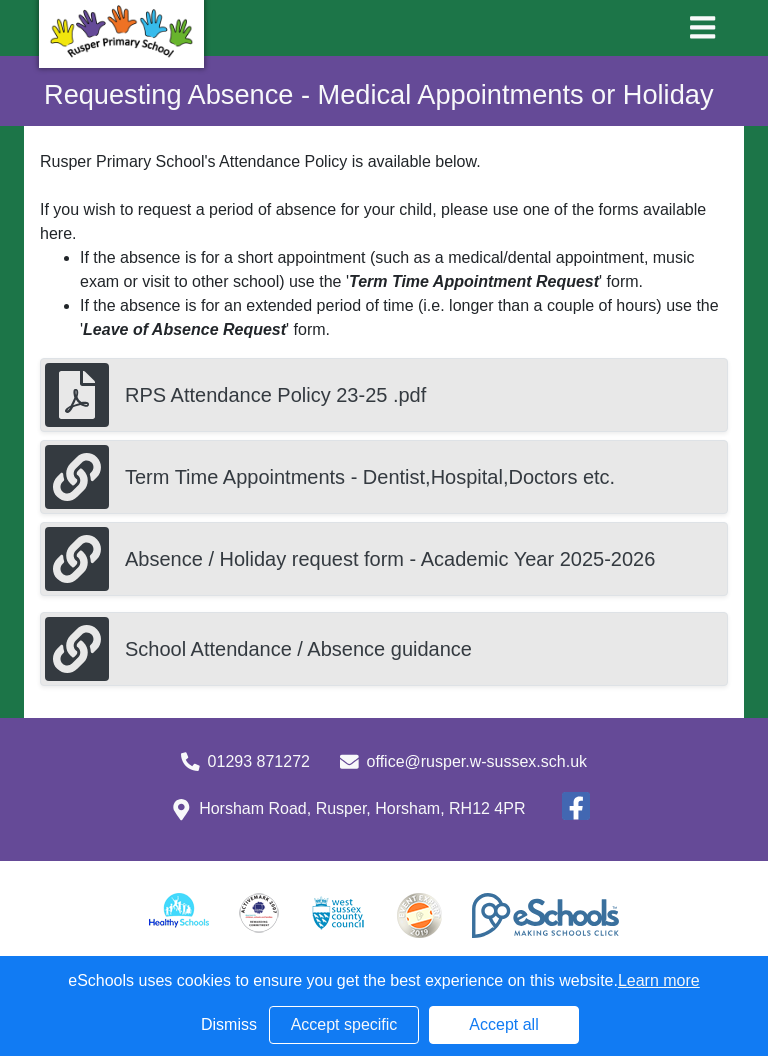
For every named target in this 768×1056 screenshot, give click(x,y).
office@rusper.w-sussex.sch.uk (477, 761)
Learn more (659, 980)
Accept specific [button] (344, 1024)
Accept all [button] (503, 1024)
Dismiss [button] (229, 1024)
